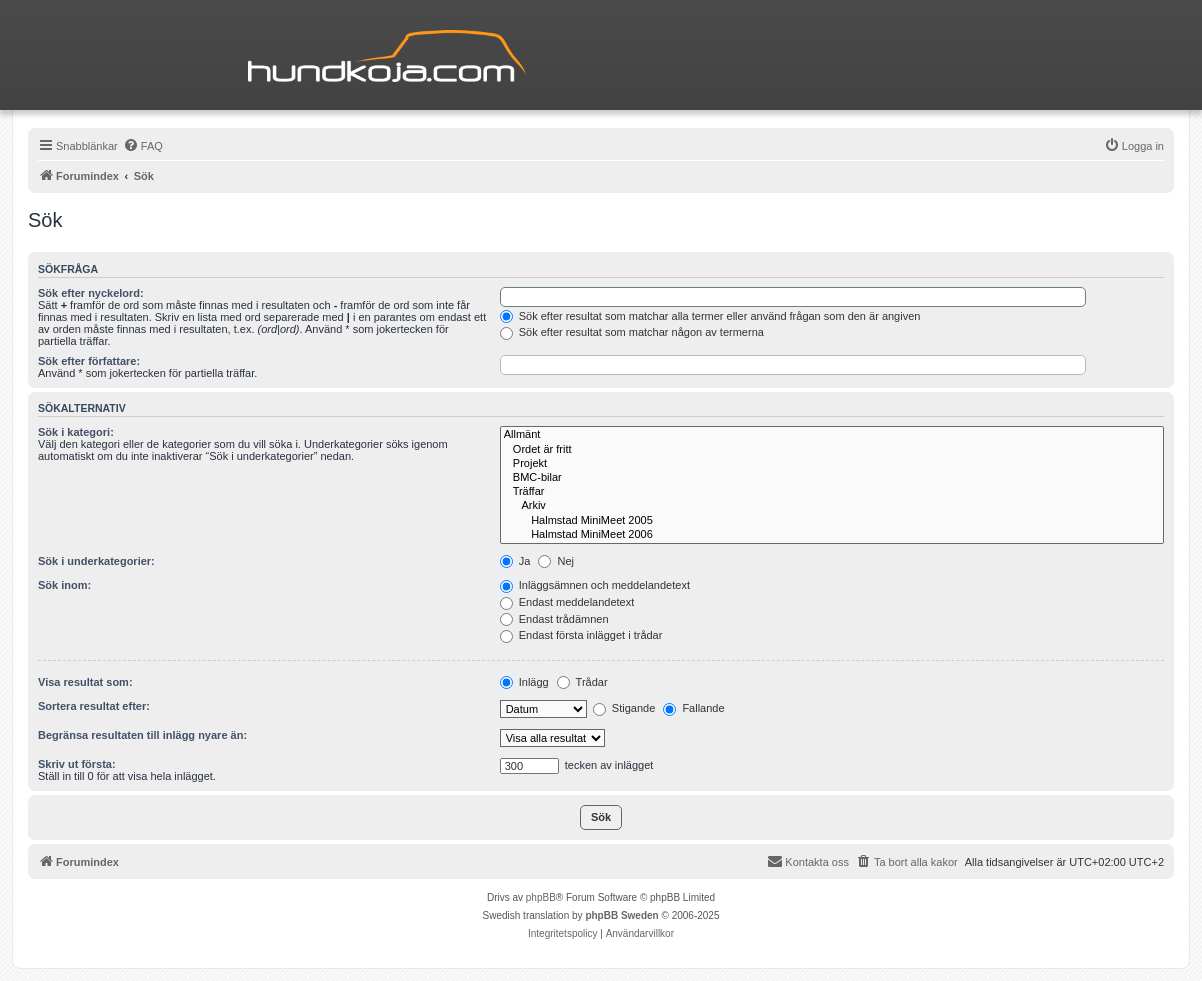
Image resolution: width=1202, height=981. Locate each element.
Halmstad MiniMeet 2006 (832, 535)
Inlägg (524, 682)
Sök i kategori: (76, 432)
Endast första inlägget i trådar (581, 635)
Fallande (693, 708)
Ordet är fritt (832, 450)
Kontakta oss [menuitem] (808, 861)
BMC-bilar (832, 478)
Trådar (582, 682)
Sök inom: (64, 585)
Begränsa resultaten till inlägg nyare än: (142, 735)
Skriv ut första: (77, 764)
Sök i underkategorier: (96, 561)
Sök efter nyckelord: (91, 293)
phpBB (541, 897)
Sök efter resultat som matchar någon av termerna (632, 332)
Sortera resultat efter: (94, 706)
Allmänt (832, 435)
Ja (515, 561)
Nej (556, 561)
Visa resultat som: (85, 682)
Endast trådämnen (554, 619)
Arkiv (832, 506)
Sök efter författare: (89, 361)
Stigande (624, 708)
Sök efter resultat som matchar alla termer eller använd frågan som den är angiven (710, 316)
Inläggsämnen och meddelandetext (595, 585)
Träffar (832, 492)
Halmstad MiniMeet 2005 (832, 521)
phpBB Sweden (621, 915)
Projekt (832, 464)
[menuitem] (143, 146)
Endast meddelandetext (567, 602)
